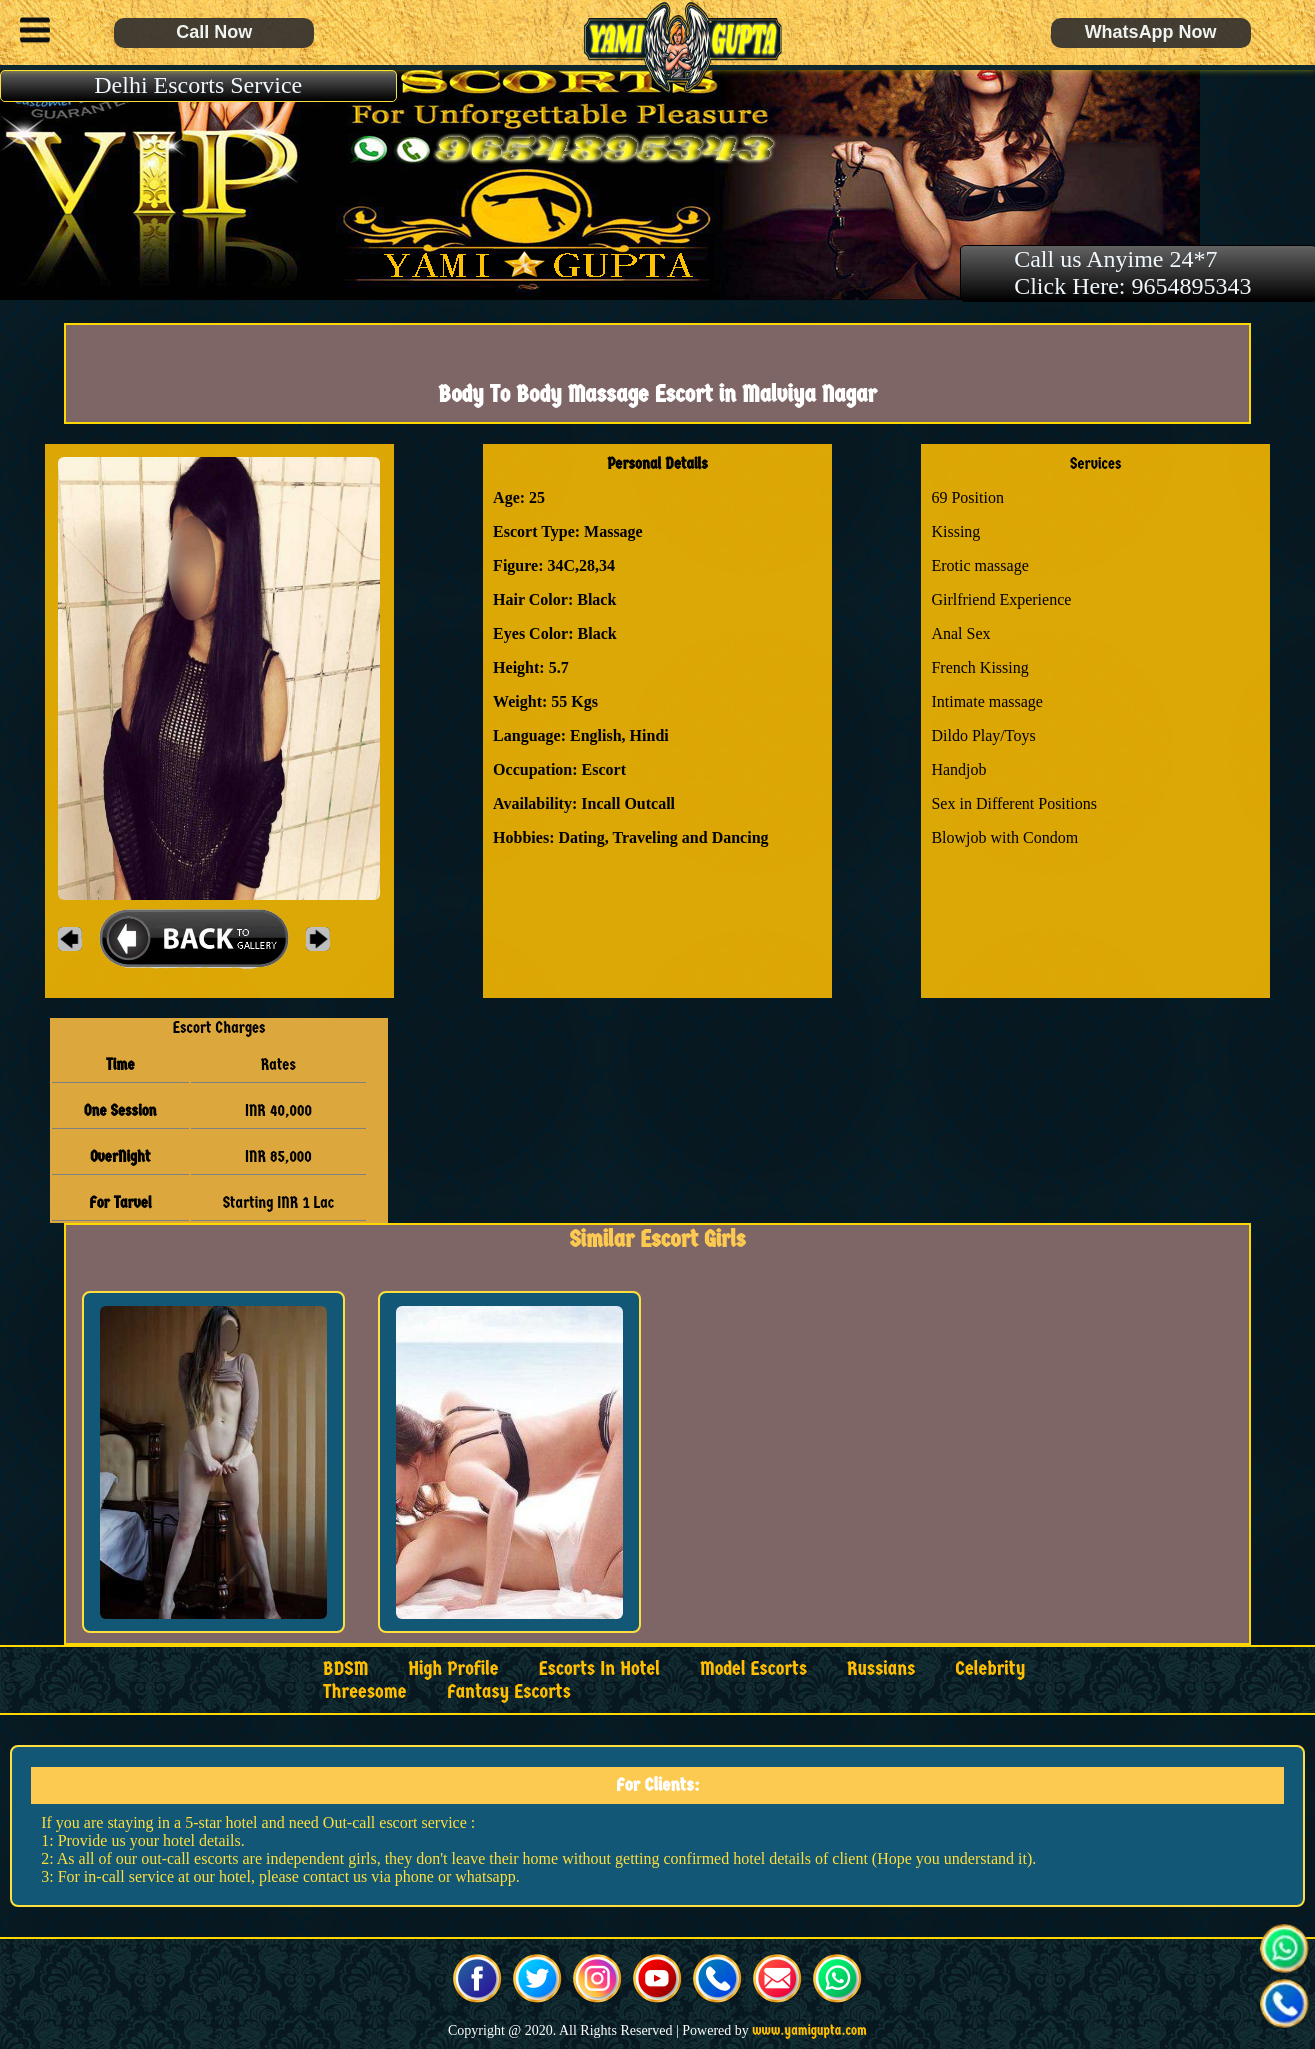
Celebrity (990, 1668)
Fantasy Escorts (509, 1691)
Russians (881, 1668)
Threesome (365, 1691)
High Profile (453, 1668)
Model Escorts (753, 1668)
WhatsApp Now (1151, 32)
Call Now (214, 32)
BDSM (345, 1668)
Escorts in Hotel (599, 1668)
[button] (30, 33)
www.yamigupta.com (809, 2030)
